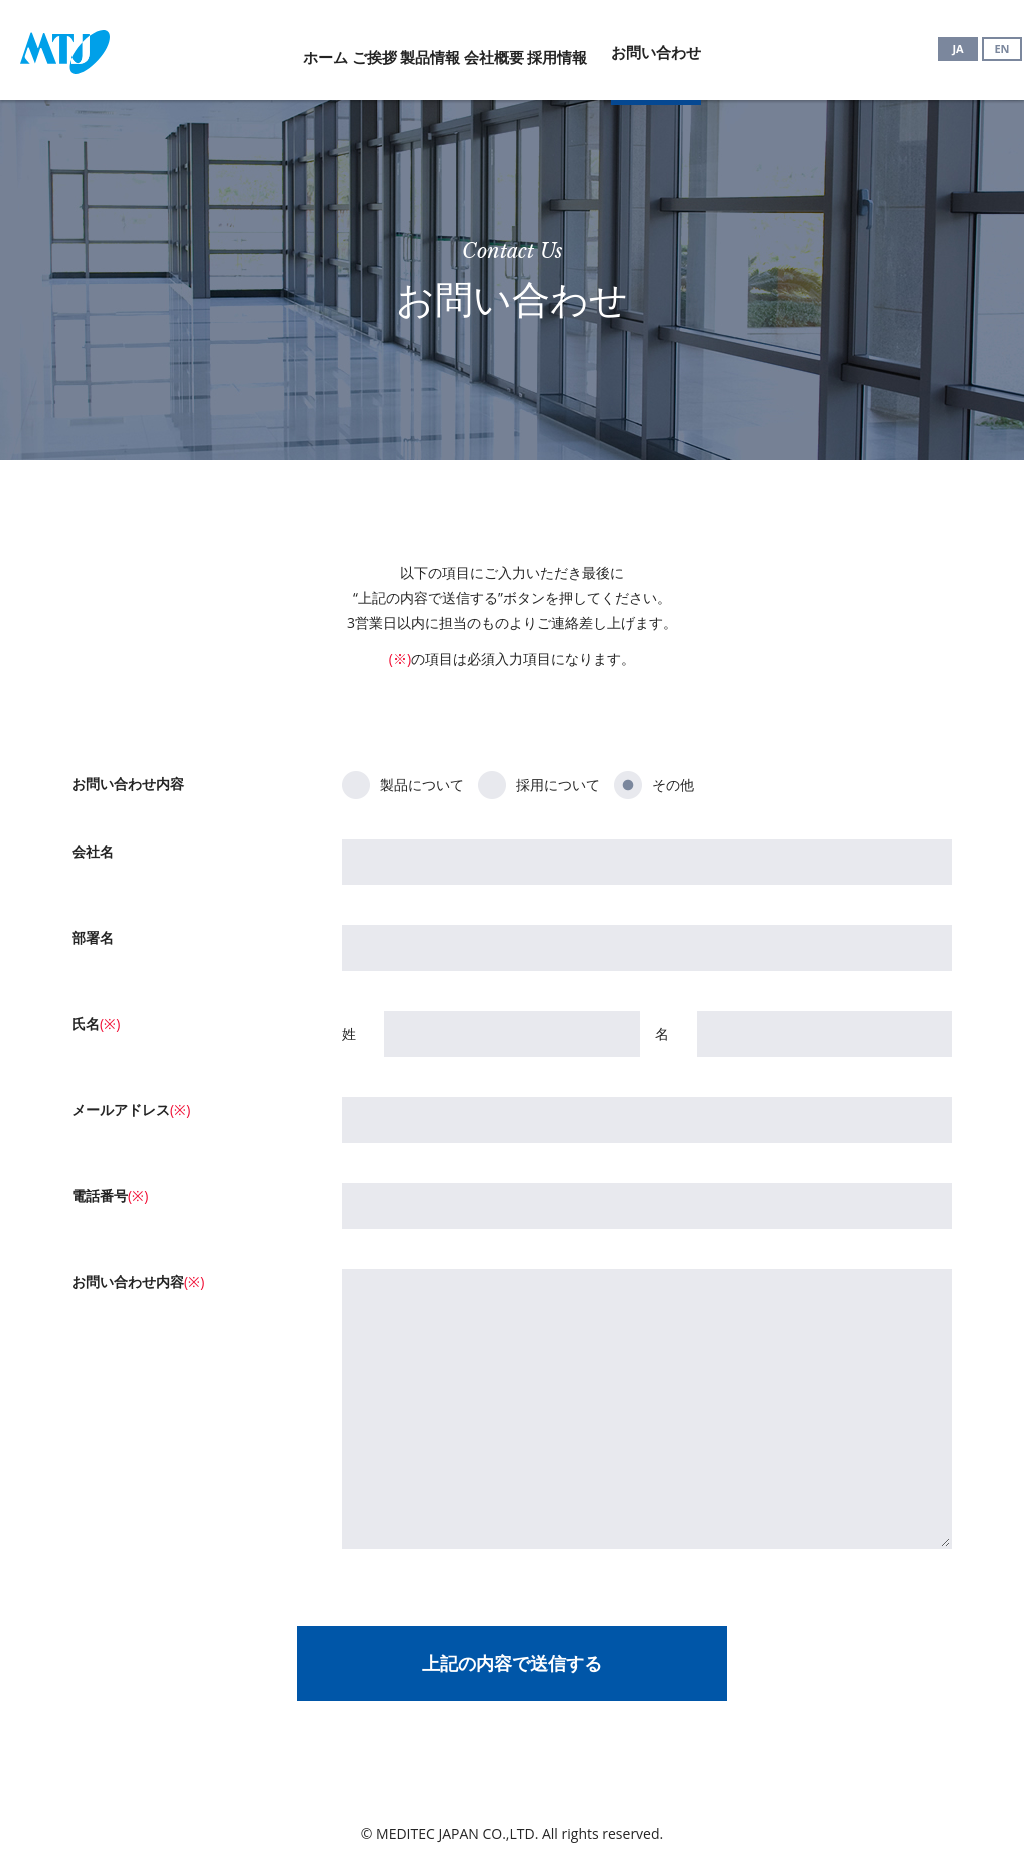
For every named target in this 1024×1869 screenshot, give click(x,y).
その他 (654, 782)
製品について (403, 782)
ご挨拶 (334, 47)
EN (1001, 48)
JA (957, 48)
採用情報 (637, 47)
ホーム (245, 47)
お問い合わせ (756, 47)
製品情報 (430, 47)
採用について (539, 782)
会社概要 (534, 47)
